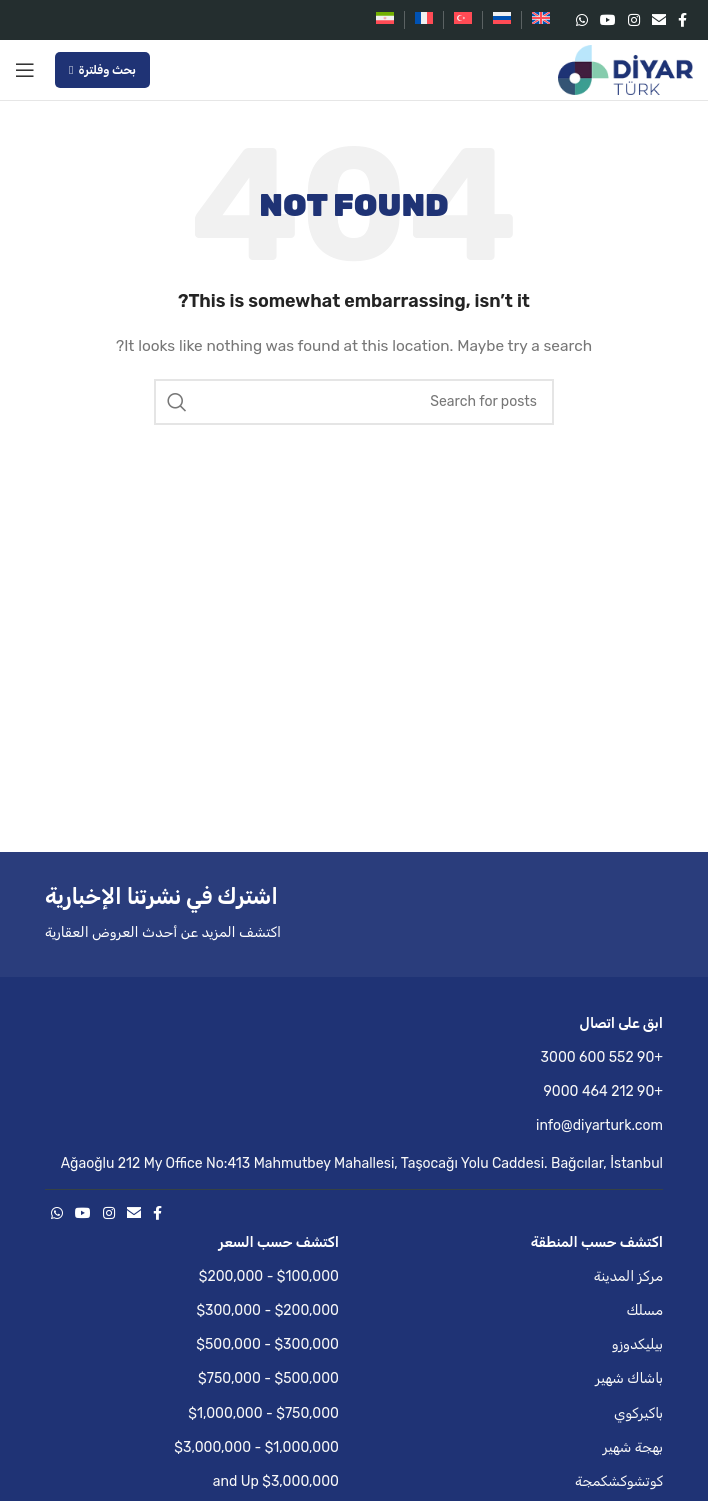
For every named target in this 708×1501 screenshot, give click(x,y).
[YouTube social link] (608, 20)
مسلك (644, 1310)
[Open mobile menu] (25, 70)
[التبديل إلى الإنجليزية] (541, 20)
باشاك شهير (629, 1378)
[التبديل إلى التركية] (463, 20)
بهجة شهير (633, 1447)
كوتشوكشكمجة (619, 1481)
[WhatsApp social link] (582, 20)
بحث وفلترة (102, 70)
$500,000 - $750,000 (268, 1378)
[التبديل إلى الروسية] (502, 20)
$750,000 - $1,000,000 (263, 1413)
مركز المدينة (628, 1276)
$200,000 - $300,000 (267, 1310)
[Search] (354, 402)
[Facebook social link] (682, 20)
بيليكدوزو (637, 1344)
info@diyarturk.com (599, 1125)
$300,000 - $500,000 (267, 1344)
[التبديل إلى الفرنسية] (424, 20)
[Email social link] (659, 20)
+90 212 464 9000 (604, 1091)
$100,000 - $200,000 (269, 1276)
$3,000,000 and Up (276, 1481)
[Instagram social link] (634, 20)
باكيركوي (638, 1413)
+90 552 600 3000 (602, 1057)
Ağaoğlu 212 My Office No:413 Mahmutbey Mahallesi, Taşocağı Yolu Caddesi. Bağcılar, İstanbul (362, 1163)
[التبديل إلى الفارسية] (385, 20)
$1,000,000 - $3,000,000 (256, 1447)
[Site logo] (625, 69)
